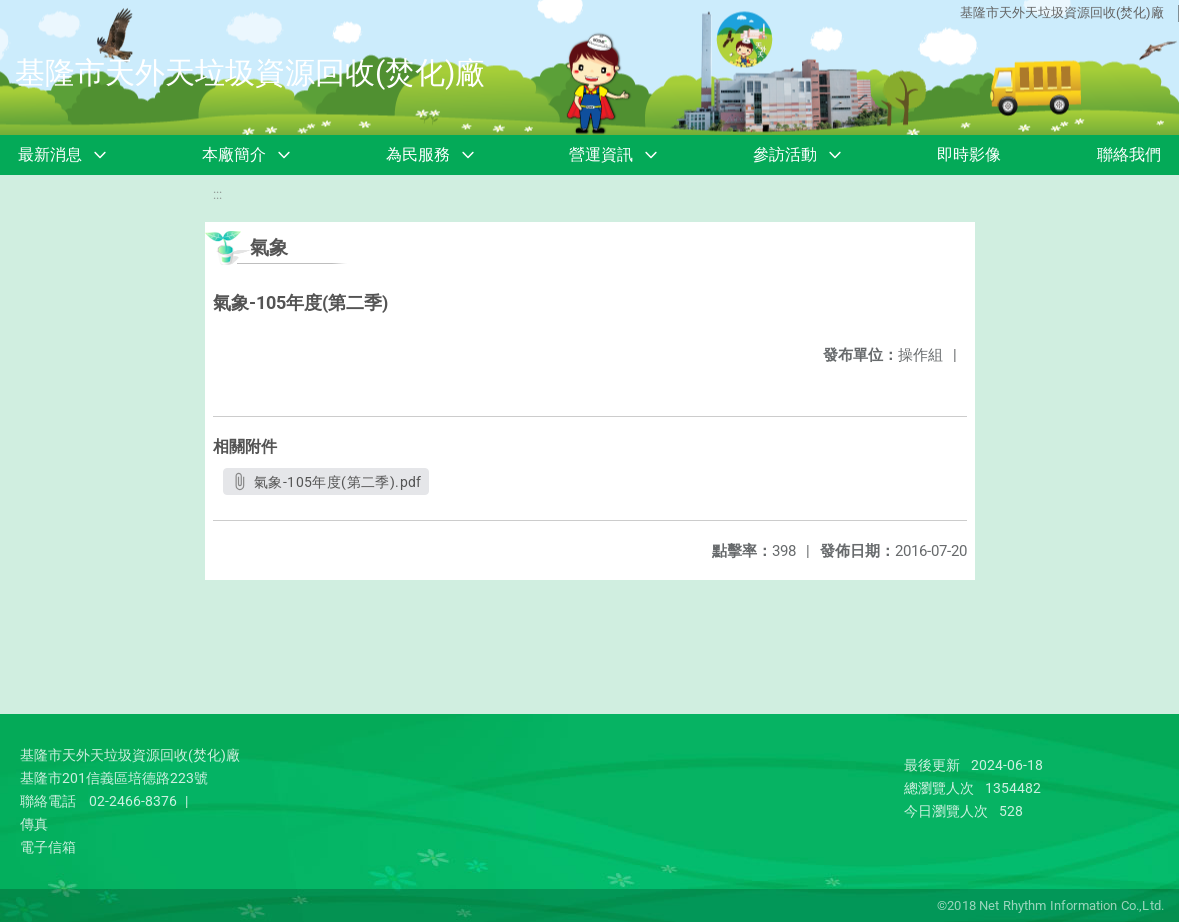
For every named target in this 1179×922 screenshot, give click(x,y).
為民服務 (418, 154)
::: (217, 194)
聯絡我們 (1129, 154)
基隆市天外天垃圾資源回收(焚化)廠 (1062, 12)
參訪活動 (785, 154)
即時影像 (969, 154)
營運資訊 (601, 154)
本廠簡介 (234, 154)
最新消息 (50, 154)
